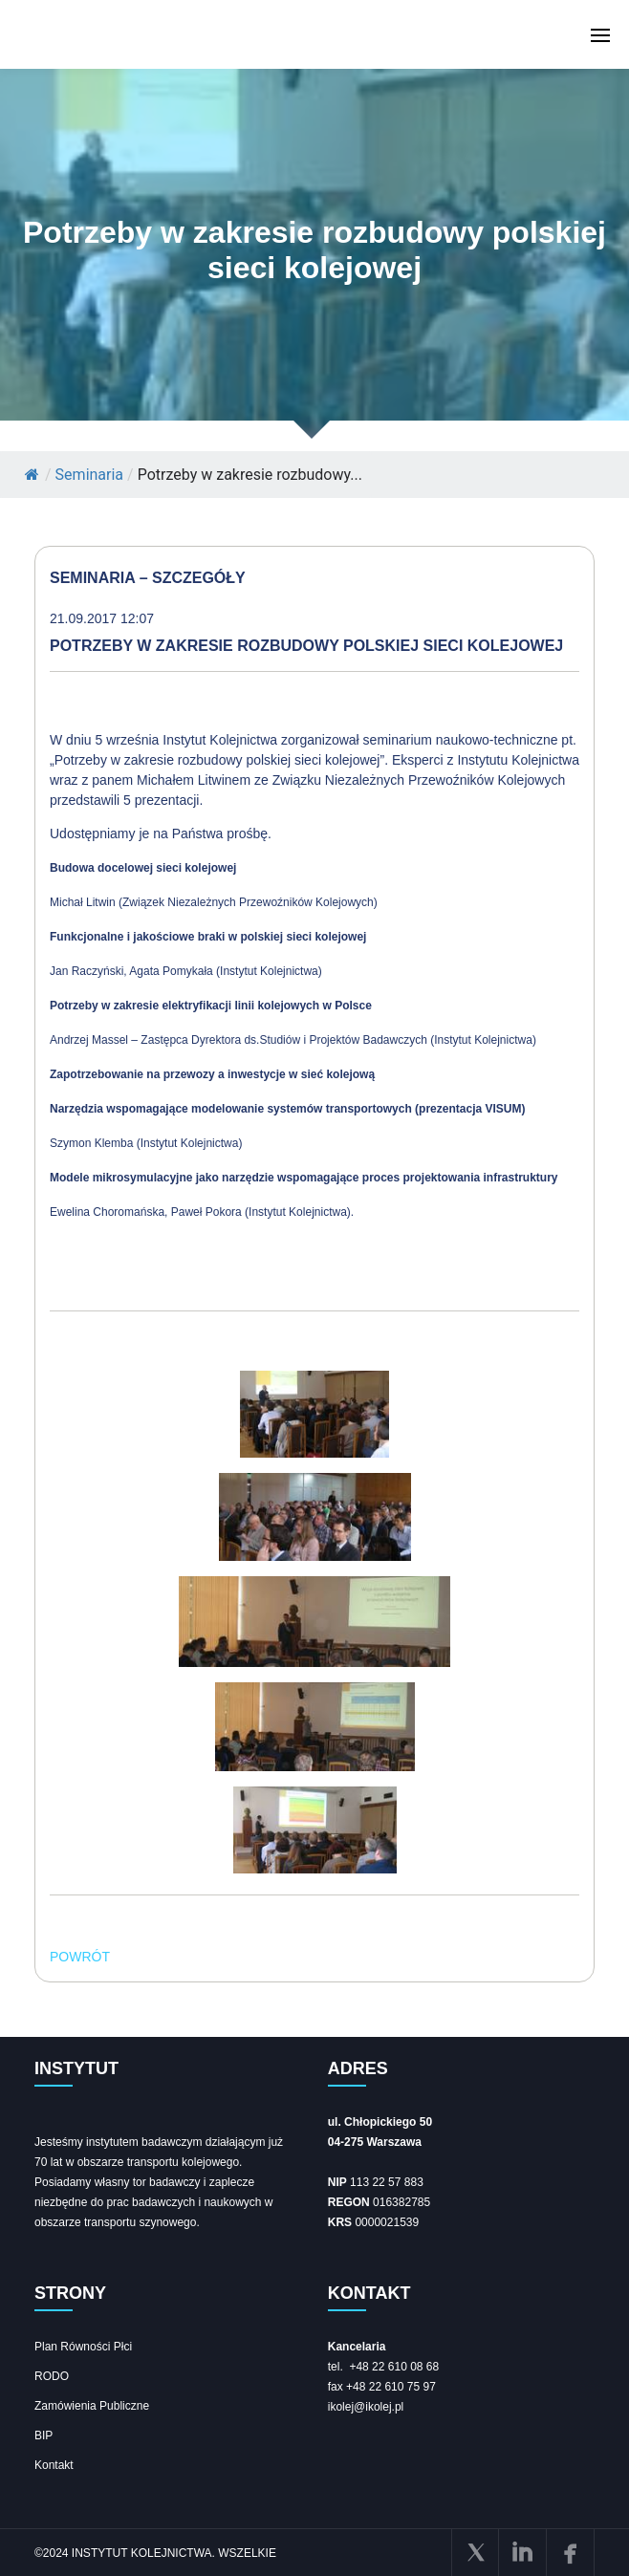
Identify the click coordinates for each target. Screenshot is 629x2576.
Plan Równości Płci (83, 2346)
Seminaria (89, 474)
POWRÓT (80, 1956)
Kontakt (54, 2465)
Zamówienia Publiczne (91, 2406)
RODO (51, 2376)
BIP (43, 2435)
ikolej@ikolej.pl (366, 2407)
